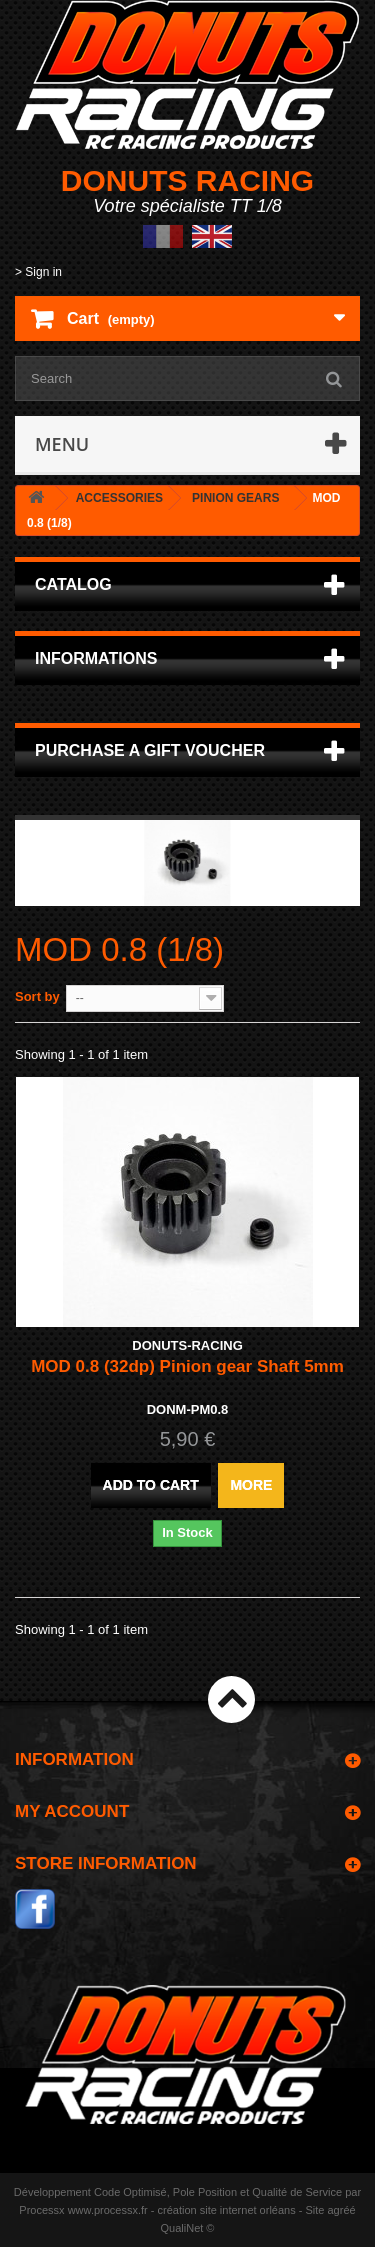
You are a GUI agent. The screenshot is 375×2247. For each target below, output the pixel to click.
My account (72, 1811)
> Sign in (38, 272)
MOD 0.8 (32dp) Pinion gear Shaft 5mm (187, 1366)
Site (314, 2210)
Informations (96, 658)
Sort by (37, 996)
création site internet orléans (227, 2210)
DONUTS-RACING (187, 1345)
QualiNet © (188, 2228)
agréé (342, 2210)
